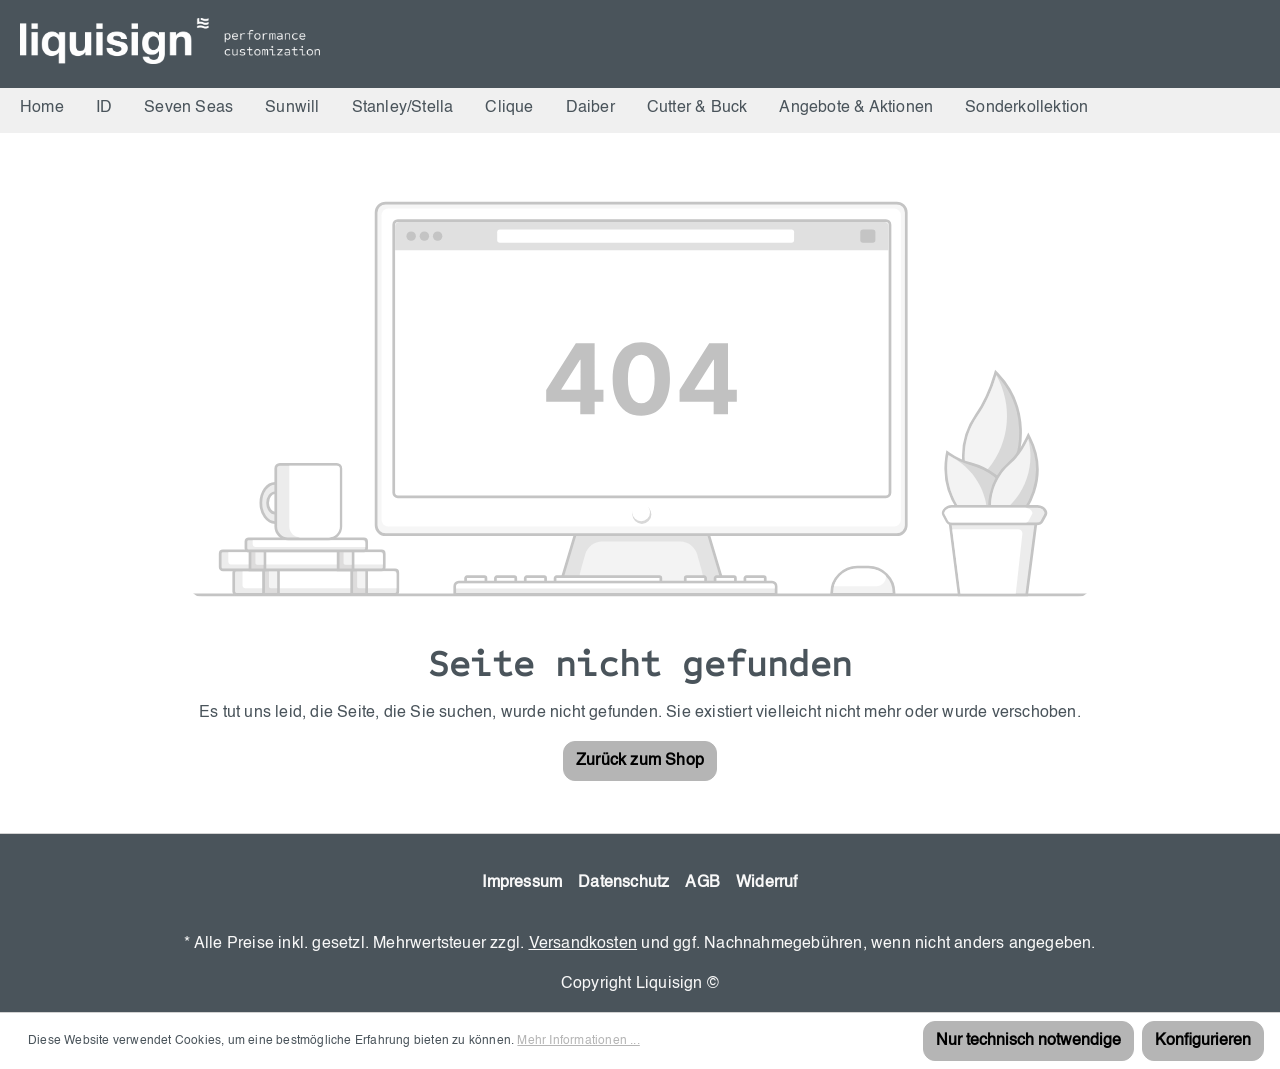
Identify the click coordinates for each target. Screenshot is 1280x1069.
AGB (702, 883)
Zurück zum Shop (640, 761)
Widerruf (767, 883)
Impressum (522, 883)
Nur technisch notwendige (1028, 1041)
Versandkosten (583, 944)
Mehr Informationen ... (578, 1041)
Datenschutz (623, 883)
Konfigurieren (1203, 1041)
